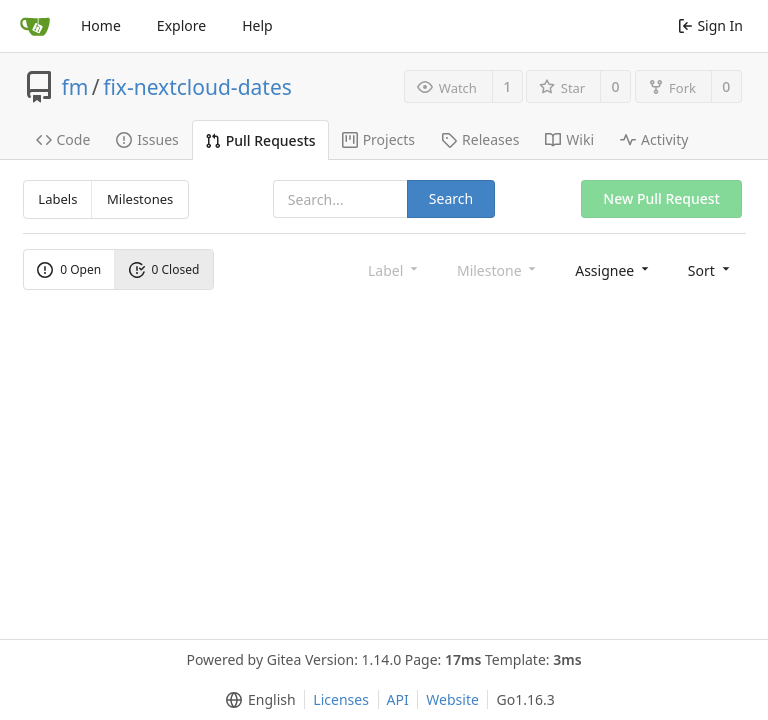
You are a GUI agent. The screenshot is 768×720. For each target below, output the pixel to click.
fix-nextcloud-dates (197, 87)
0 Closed (164, 269)
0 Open (69, 269)
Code (63, 139)
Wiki (569, 139)
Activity (654, 139)
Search (451, 198)
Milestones (140, 199)
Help (257, 25)
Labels (57, 199)
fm (75, 87)
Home (101, 25)
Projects (378, 139)
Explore (181, 25)
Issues (147, 139)
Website (452, 699)
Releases (480, 139)
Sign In (710, 25)
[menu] (613, 269)
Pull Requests (260, 140)
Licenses (341, 699)
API (398, 699)
